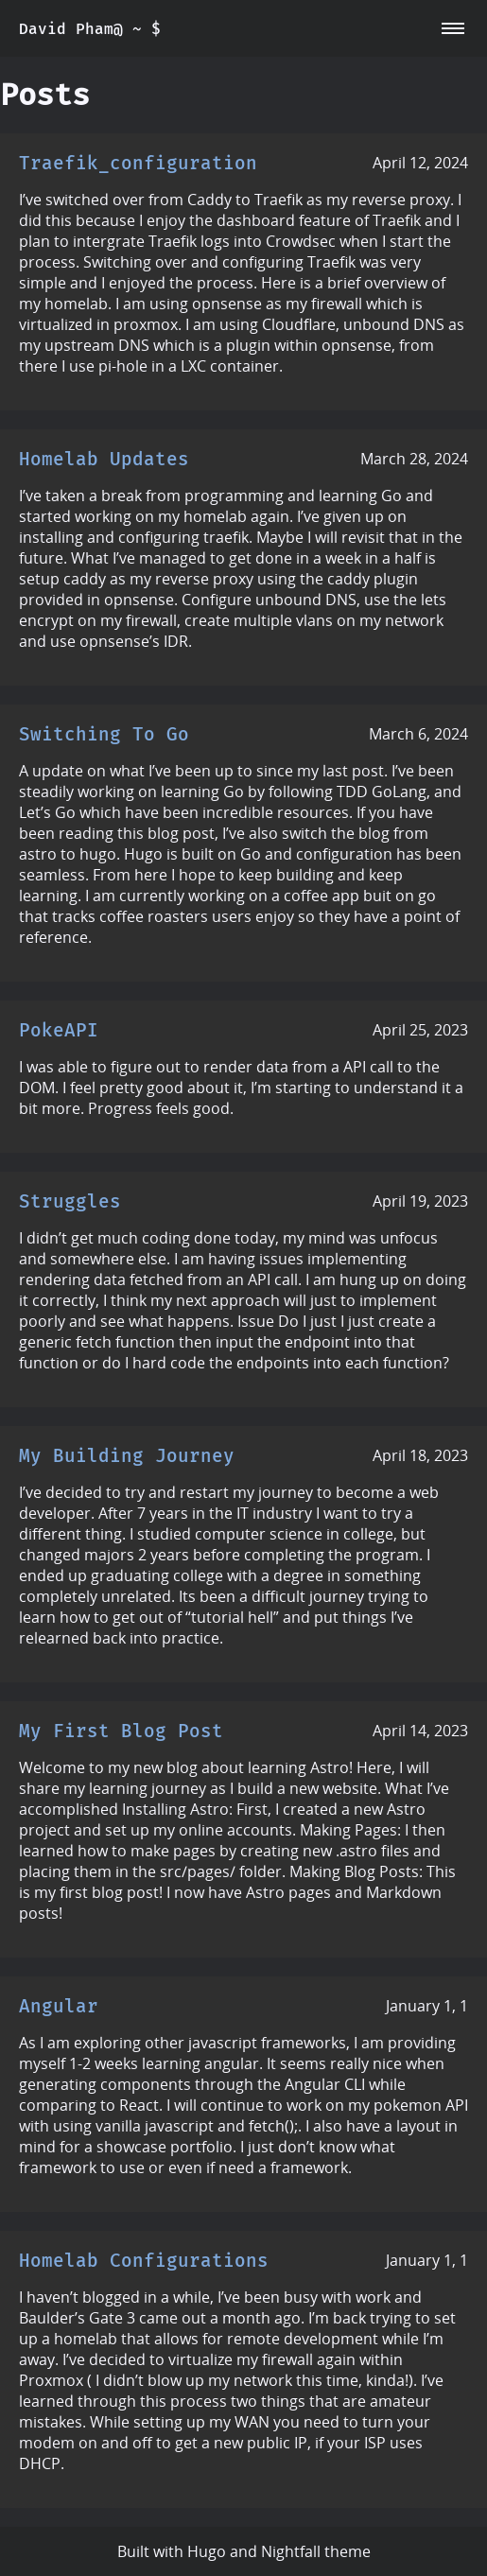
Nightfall (291, 2551)
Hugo (206, 2551)
